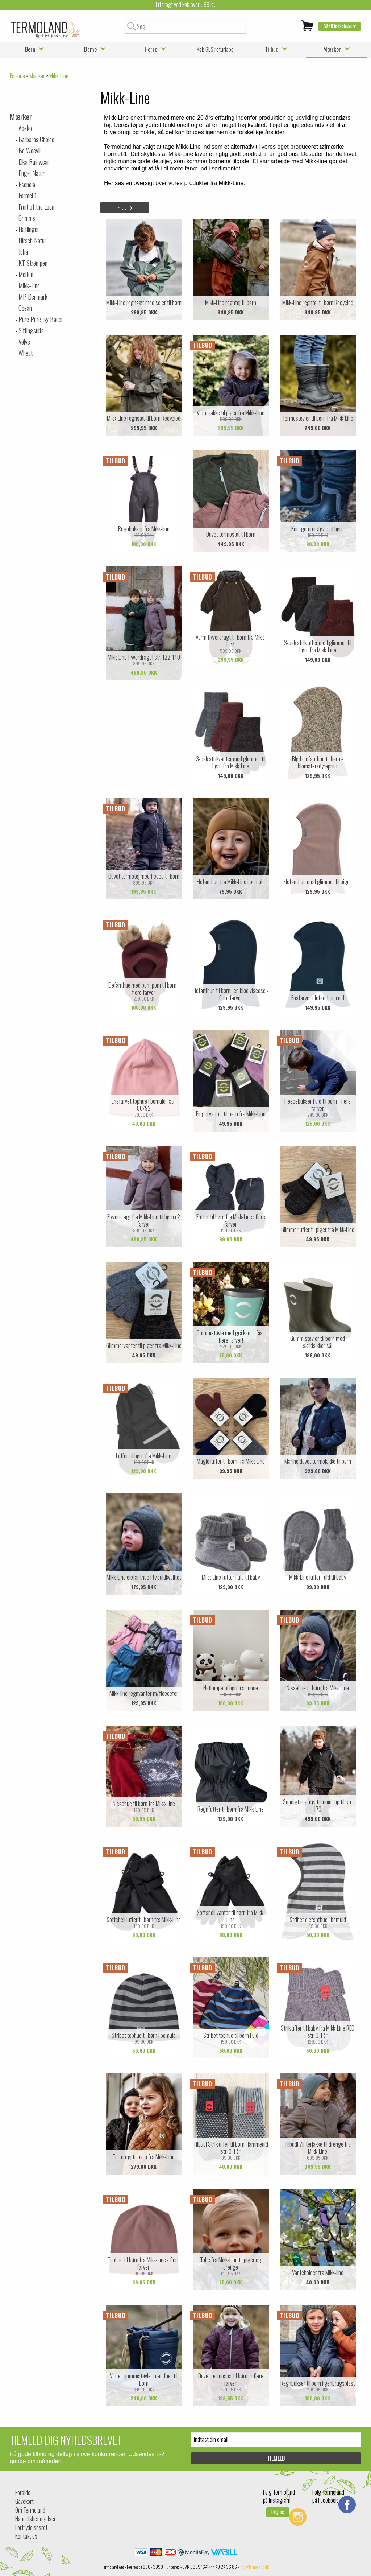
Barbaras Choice (36, 139)
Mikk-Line (29, 285)
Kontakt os (26, 2536)
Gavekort (24, 2501)
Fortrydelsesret (31, 2527)
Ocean (25, 308)
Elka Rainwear (33, 161)
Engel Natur (31, 173)
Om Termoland (30, 2510)
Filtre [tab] (122, 207)
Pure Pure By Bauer (40, 319)
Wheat (25, 353)
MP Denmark (32, 296)
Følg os (277, 2512)
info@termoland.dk (254, 2567)
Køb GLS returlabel (216, 49)
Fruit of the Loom (37, 206)
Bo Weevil (29, 150)
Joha (23, 251)
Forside (17, 75)
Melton (25, 274)
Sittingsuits (31, 330)
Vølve (24, 341)
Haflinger (28, 229)
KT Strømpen (32, 263)
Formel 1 (27, 195)
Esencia (26, 184)
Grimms (26, 218)
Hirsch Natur (32, 240)
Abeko (25, 128)
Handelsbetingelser (35, 2518)
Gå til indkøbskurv (340, 26)
